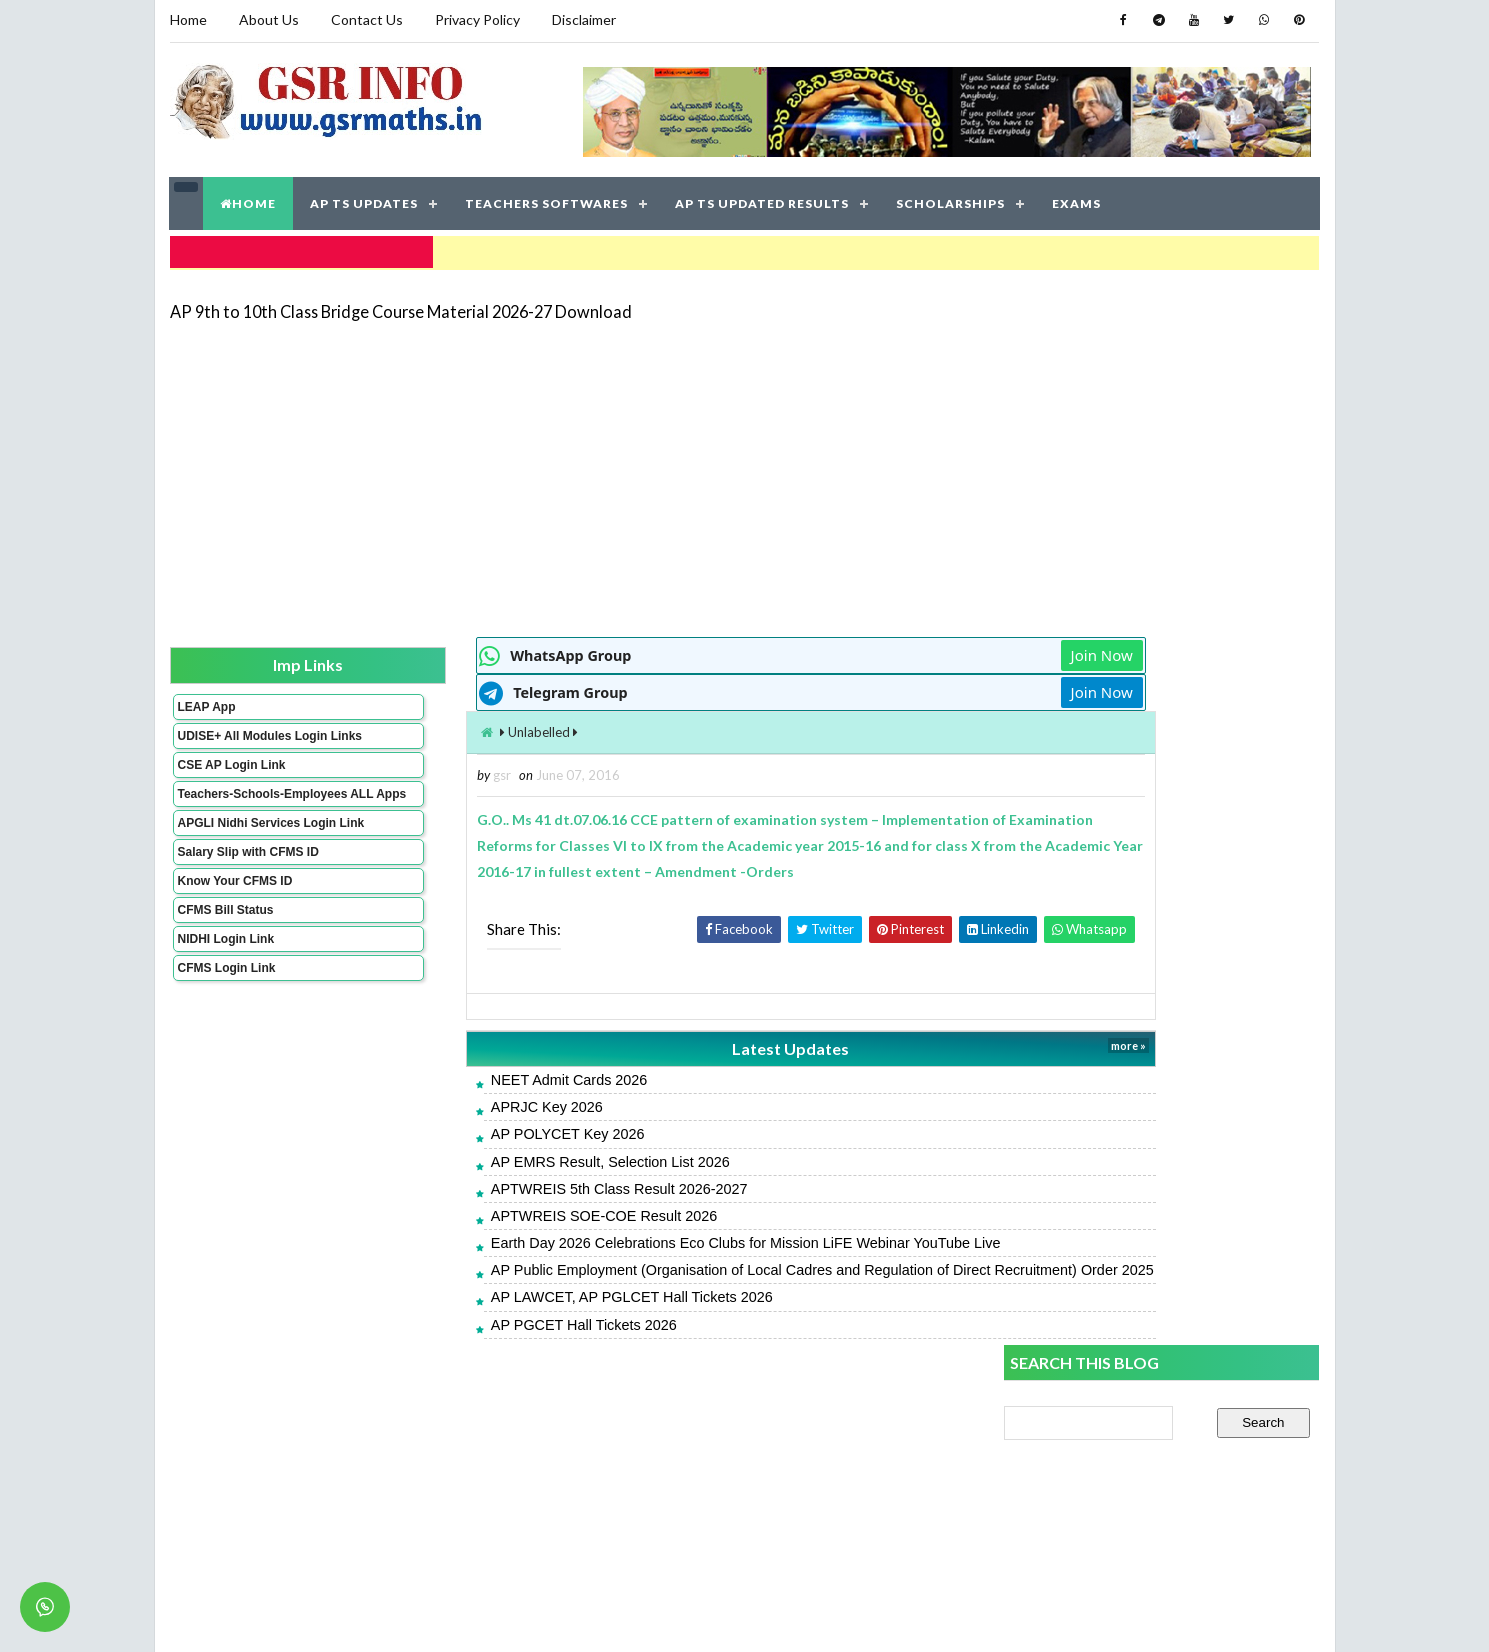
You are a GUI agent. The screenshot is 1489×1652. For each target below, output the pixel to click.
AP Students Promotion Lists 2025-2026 (1132, 1393)
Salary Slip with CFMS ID (247, 888)
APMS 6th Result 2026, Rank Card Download (1144, 1131)
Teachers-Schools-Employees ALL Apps (238, 809)
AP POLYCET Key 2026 (456, 1129)
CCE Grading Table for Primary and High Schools (1154, 1438)
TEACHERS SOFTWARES (547, 199)
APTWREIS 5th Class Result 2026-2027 (507, 1184)
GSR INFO (358, 1616)
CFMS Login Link (226, 1004)
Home (188, 19)
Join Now (933, 650)
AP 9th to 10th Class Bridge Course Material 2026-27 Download (401, 304)
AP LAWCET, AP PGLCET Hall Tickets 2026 (520, 1312)
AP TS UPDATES (365, 199)
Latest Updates (650, 1043)
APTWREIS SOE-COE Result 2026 (492, 1211)
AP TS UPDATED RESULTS (763, 199)
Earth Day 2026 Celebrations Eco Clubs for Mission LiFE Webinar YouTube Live (634, 1238)
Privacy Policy (477, 19)
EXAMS (1077, 199)
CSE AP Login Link (231, 773)
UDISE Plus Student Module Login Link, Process (1154, 1176)
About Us (269, 19)
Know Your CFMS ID (234, 917)
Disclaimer (584, 19)
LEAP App (206, 701)
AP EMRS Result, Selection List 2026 (498, 1156)
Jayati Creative (650, 1616)
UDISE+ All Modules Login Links (234, 737)
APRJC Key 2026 (435, 1102)
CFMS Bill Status (225, 946)
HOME (249, 199)
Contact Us (367, 19)
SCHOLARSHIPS (951, 199)
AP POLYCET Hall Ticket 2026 (1100, 1527)
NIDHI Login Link (225, 975)
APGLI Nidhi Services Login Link (238, 852)
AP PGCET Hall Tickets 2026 (472, 1339)
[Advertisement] (745, 472)
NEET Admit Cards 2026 (457, 1075)
